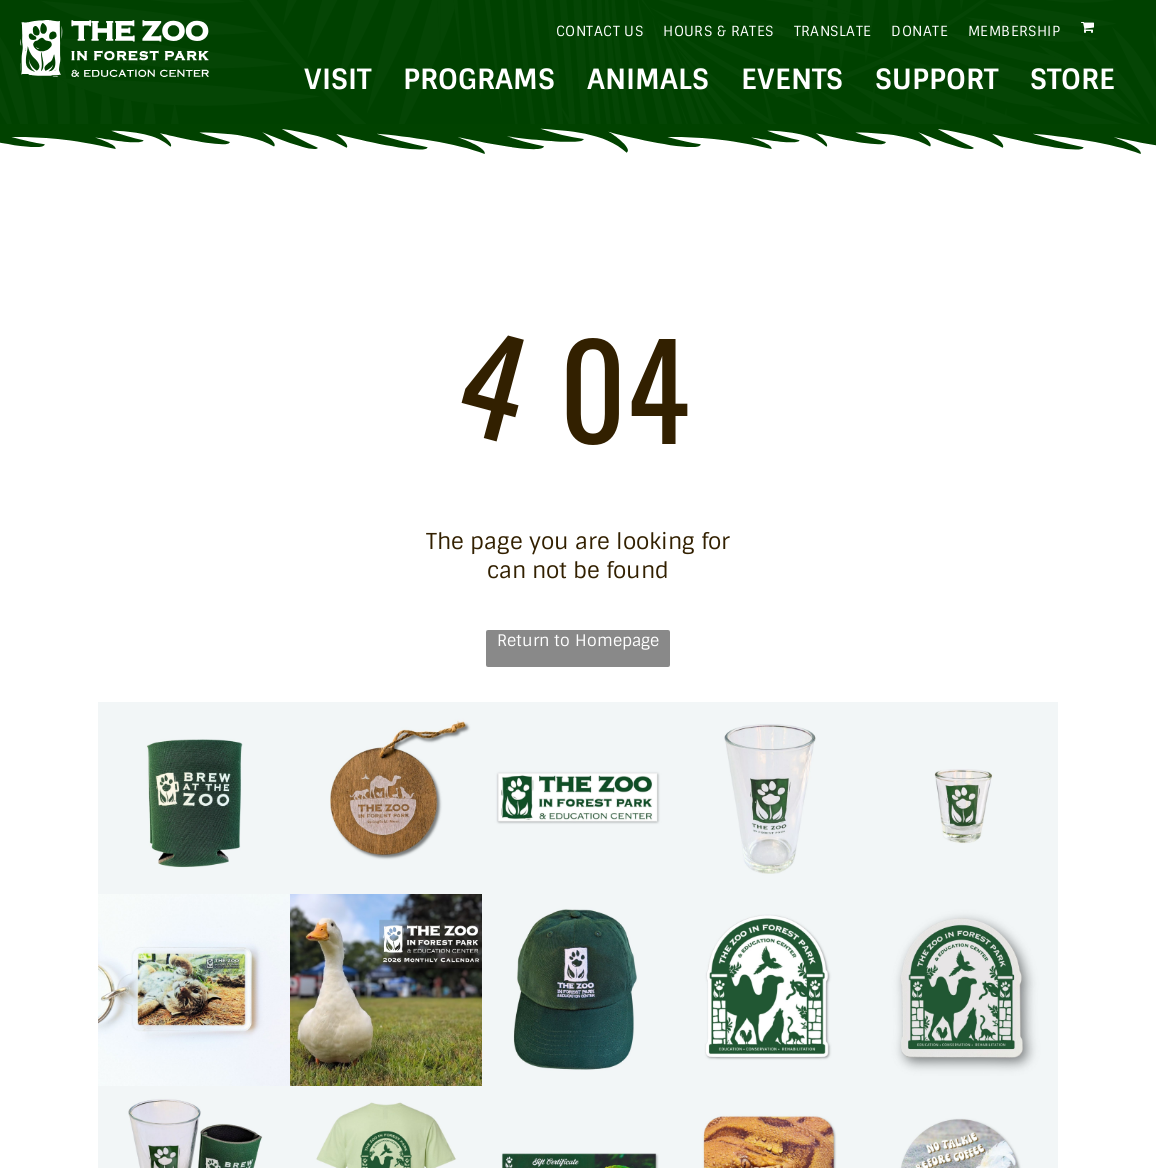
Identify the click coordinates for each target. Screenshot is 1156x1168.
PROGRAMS (479, 79)
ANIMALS (648, 79)
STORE (1072, 79)
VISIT (337, 79)
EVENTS (792, 79)
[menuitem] (589, 31)
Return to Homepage (578, 640)
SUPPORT (936, 79)
